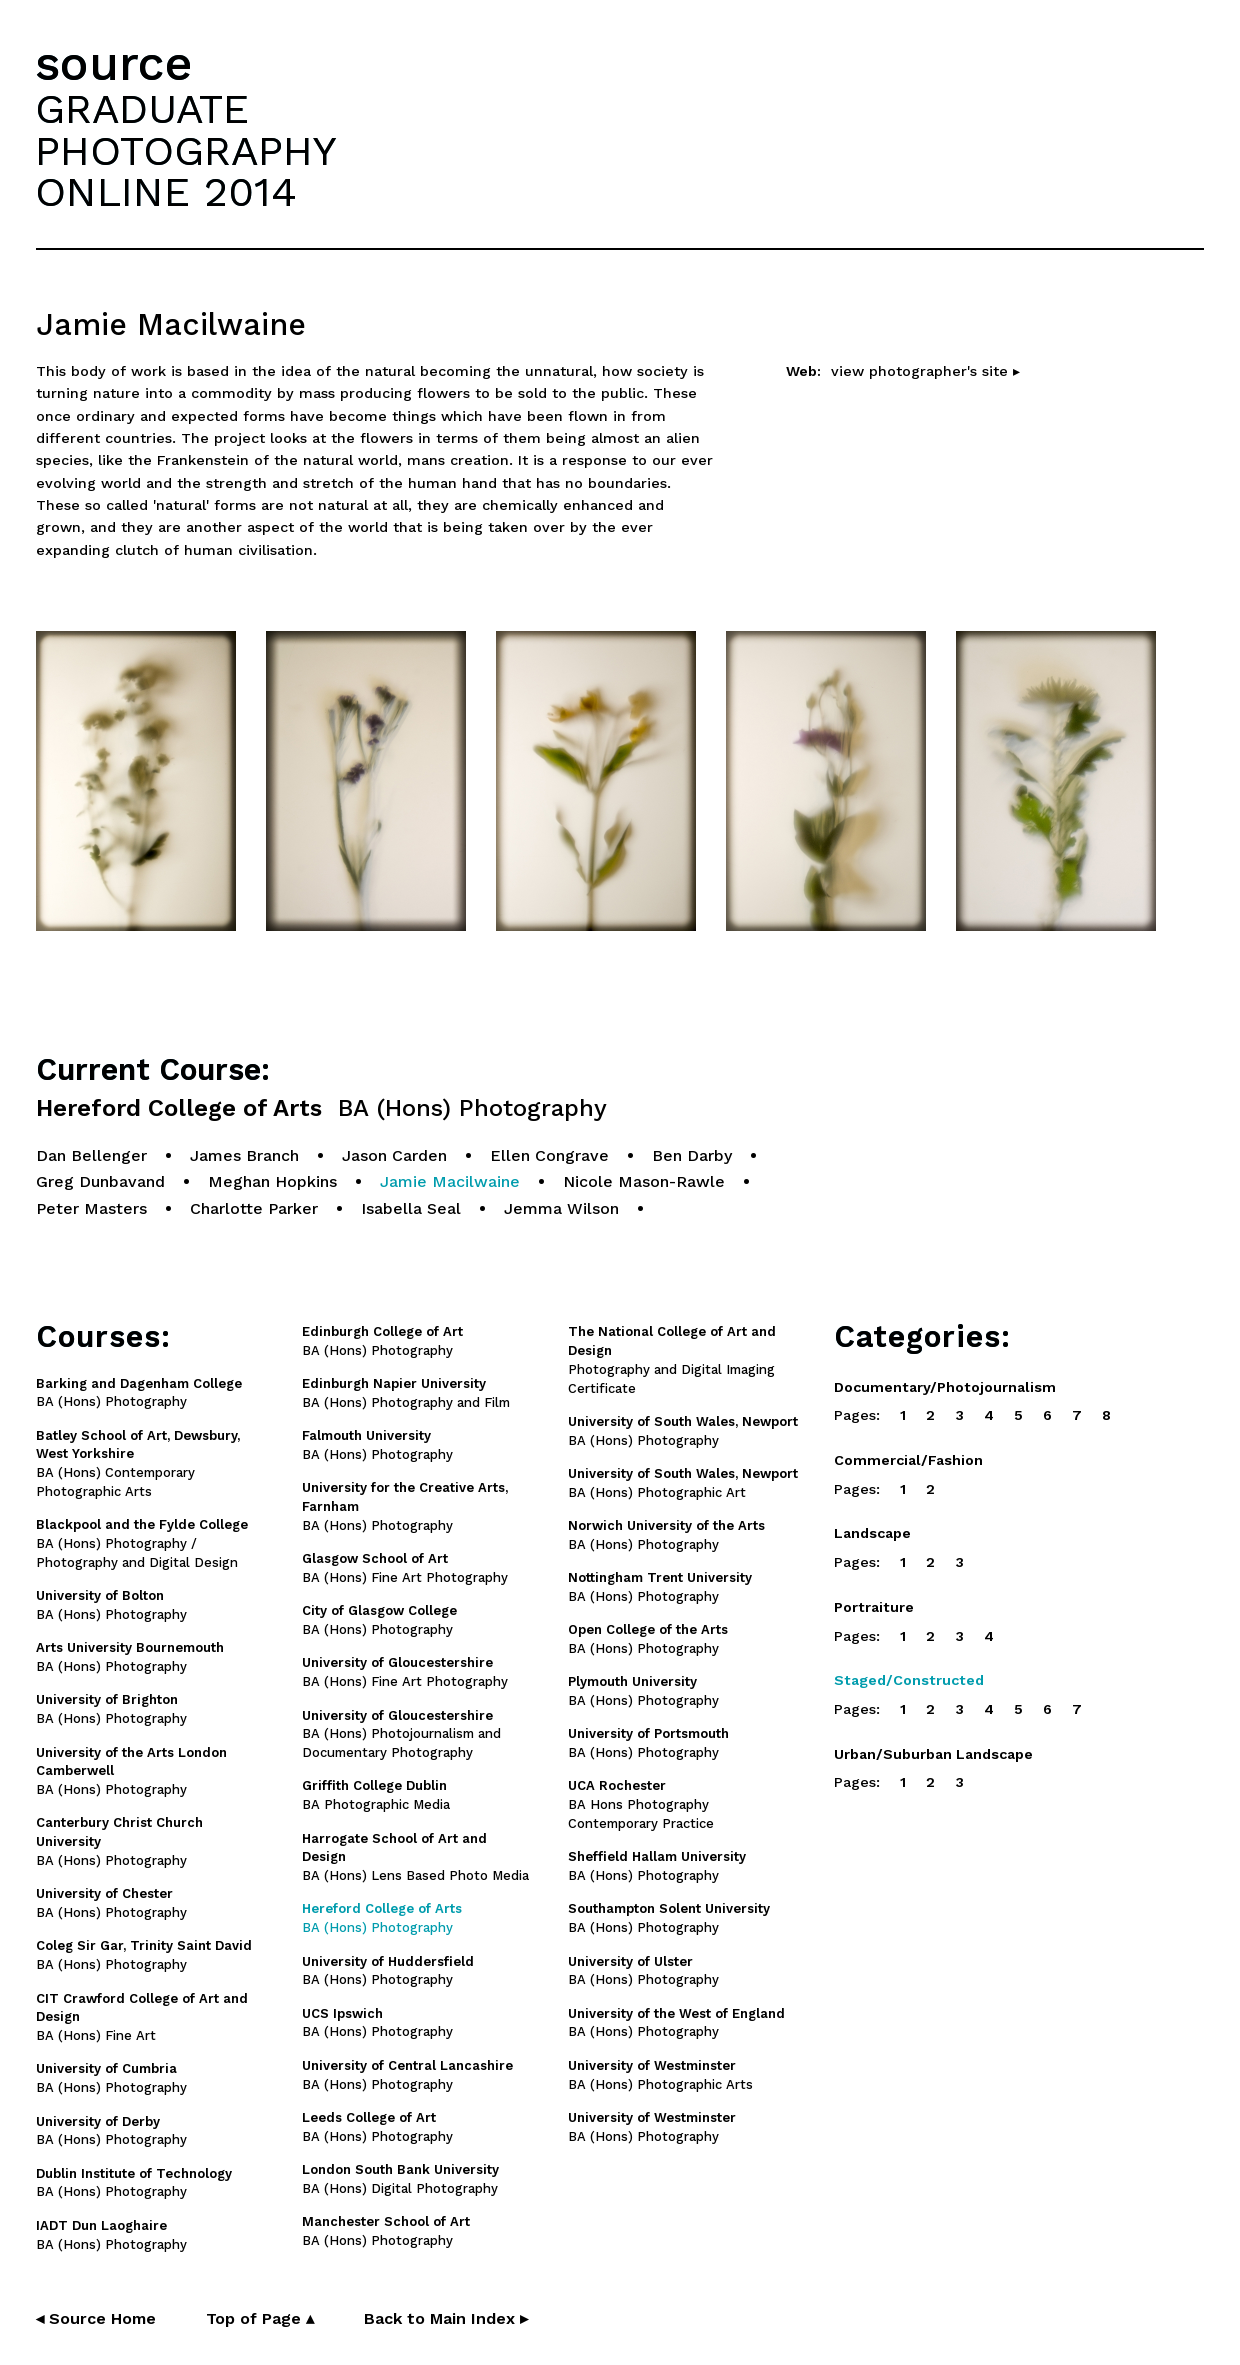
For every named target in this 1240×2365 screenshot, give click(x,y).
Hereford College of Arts (321, 1108)
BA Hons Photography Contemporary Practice (641, 1804)
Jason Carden (394, 1155)
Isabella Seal (411, 1208)
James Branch (244, 1155)
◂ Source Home (96, 2318)
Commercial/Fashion (908, 1460)
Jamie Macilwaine (450, 1181)
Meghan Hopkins (272, 1181)
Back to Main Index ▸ (446, 2318)
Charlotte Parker (254, 1208)
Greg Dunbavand (100, 1181)
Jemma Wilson (561, 1208)
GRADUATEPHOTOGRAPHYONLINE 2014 (186, 150)
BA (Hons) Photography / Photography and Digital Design (142, 1543)
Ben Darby (692, 1155)
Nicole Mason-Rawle (644, 1181)
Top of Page (260, 2318)
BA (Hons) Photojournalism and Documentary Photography (401, 1734)
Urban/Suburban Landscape (933, 1754)
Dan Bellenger (91, 1155)
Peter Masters (91, 1208)
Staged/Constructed (909, 1680)
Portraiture (874, 1607)
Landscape (872, 1533)
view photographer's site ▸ (925, 371)
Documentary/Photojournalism (945, 1387)
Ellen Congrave (549, 1155)
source (114, 63)
